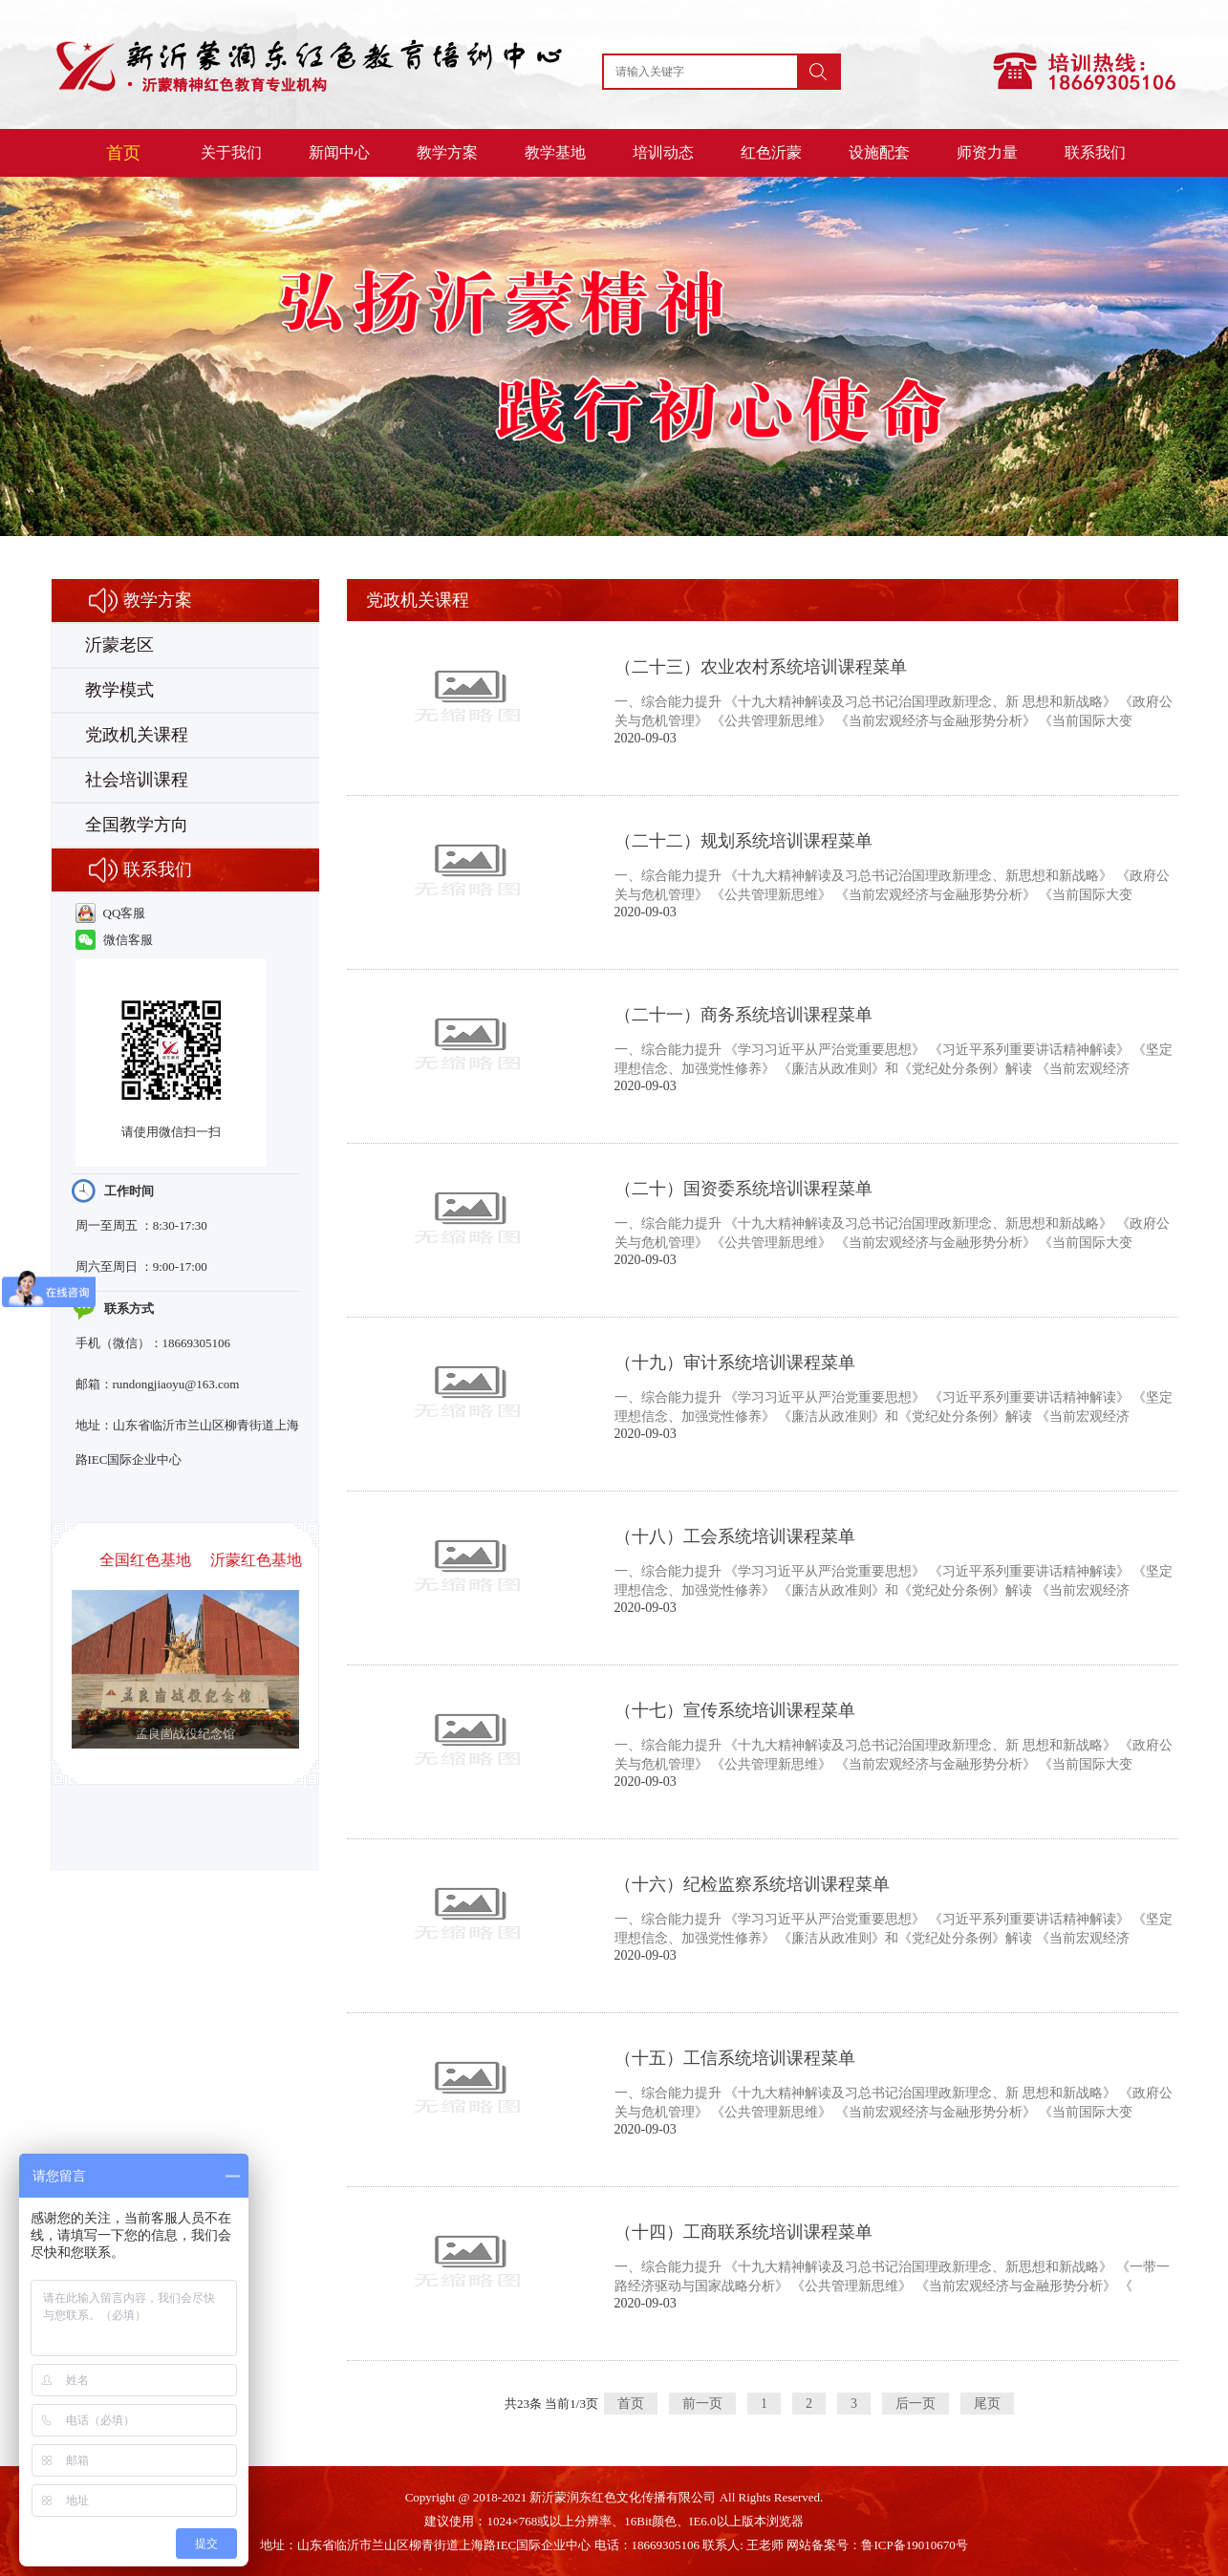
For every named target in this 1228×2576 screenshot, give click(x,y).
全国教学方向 (136, 824)
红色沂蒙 (771, 152)
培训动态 (663, 152)
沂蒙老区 (119, 645)
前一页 (702, 2403)
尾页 (987, 2403)
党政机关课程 (136, 734)
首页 (123, 152)
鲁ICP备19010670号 (914, 2545)
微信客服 (114, 940)
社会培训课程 (136, 779)
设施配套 (879, 152)
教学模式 (119, 689)
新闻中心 (339, 152)
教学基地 (555, 152)
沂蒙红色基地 (256, 1560)
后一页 (915, 2403)
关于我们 (231, 152)
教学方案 (447, 152)
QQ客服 (110, 913)
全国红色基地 (145, 1560)
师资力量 (987, 152)
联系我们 (1095, 152)
